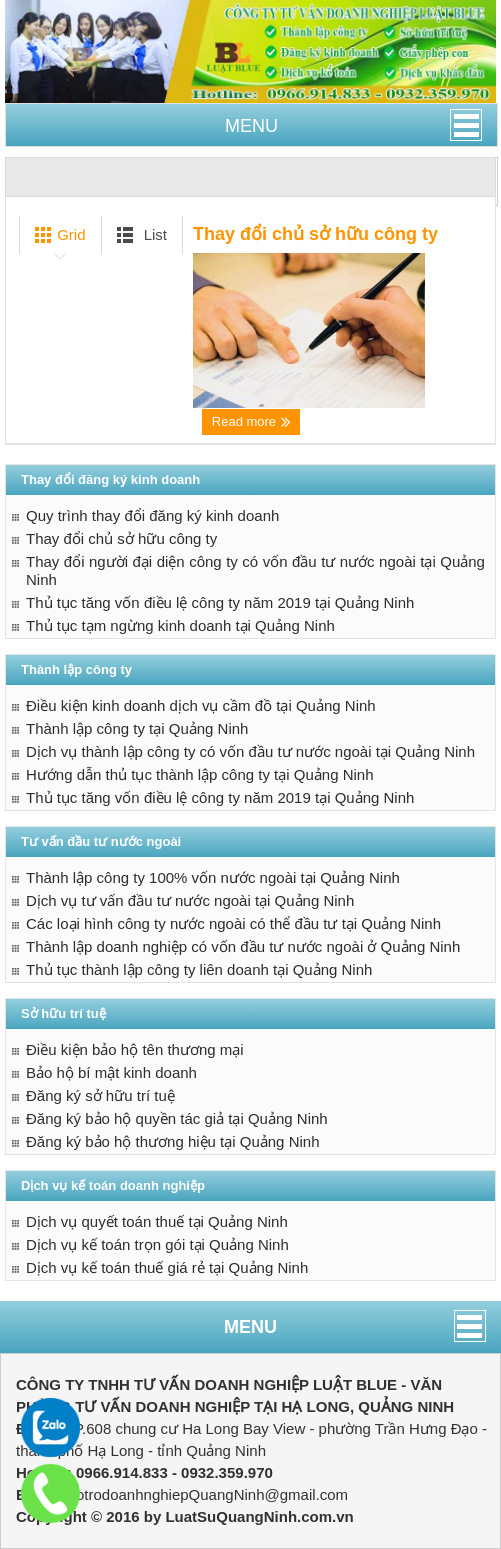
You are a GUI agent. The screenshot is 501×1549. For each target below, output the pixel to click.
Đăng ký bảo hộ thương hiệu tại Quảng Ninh (172, 1141)
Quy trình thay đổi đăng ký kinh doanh (152, 515)
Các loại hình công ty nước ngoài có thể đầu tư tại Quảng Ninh (233, 923)
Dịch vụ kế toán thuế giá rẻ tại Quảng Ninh (167, 1267)
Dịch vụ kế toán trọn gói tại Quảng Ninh (157, 1244)
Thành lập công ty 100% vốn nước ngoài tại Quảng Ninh (213, 877)
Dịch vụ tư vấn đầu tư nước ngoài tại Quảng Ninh (190, 900)
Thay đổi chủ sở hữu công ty (315, 234)
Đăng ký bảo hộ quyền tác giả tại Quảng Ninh (177, 1118)
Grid (56, 235)
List (138, 235)
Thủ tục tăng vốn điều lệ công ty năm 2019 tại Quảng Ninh (220, 602)
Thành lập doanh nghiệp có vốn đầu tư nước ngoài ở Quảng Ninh (243, 946)
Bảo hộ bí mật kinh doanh (111, 1072)
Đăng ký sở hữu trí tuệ (100, 1095)
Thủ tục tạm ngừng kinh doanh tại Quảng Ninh (180, 625)
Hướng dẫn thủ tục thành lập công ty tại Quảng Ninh (200, 774)
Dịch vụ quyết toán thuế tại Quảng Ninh (157, 1221)
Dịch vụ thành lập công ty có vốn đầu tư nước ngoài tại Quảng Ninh (250, 751)
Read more (251, 422)
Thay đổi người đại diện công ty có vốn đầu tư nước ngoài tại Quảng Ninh (255, 570)
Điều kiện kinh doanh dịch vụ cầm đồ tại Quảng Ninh (201, 705)
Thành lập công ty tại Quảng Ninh (137, 728)
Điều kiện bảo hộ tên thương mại (135, 1049)
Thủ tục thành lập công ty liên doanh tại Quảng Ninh (199, 969)
